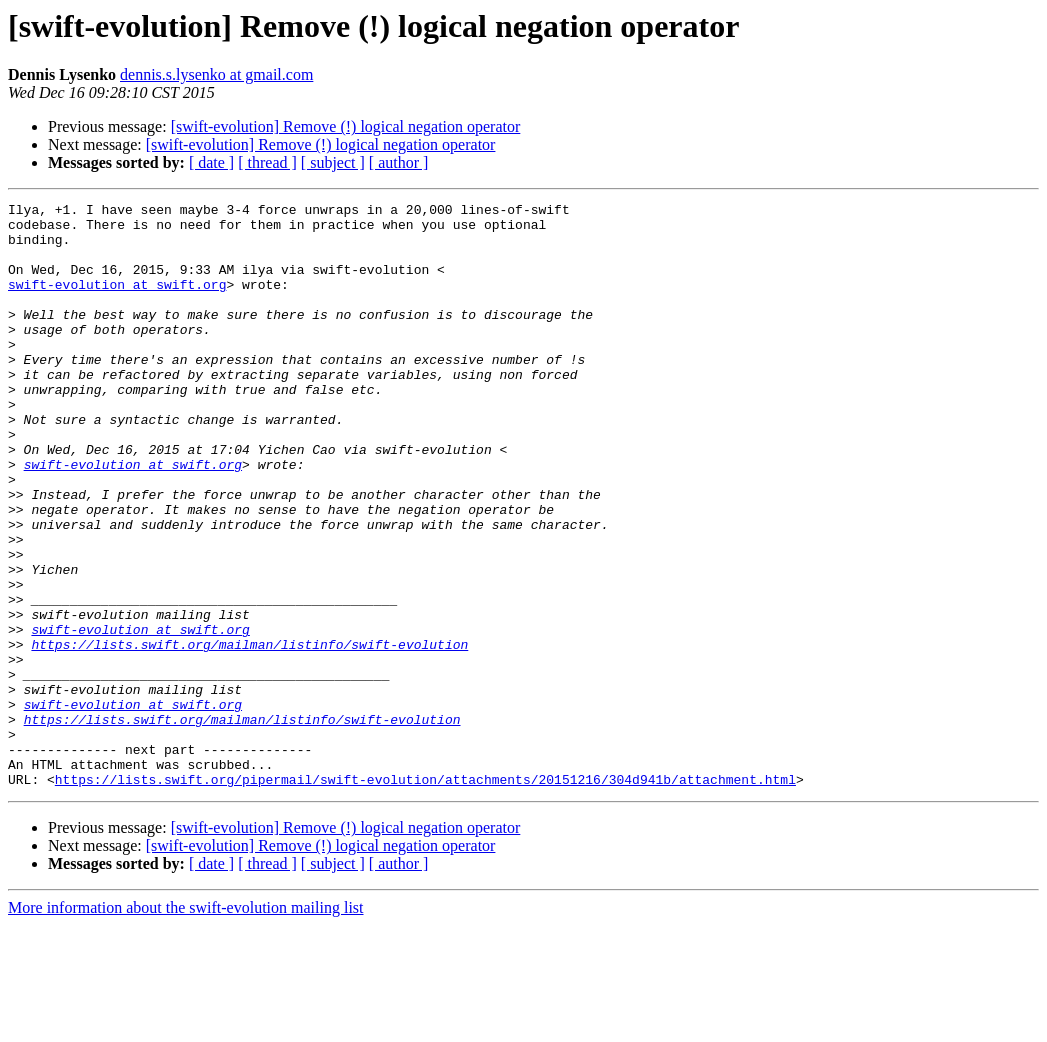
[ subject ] (333, 162)
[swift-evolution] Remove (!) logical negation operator (346, 126)
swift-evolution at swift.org (117, 302)
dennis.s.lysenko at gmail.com (216, 74)
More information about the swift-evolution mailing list (186, 1024)
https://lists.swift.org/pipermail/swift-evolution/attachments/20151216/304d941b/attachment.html (425, 896)
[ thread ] (267, 162)
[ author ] (399, 162)
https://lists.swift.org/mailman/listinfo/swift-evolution (249, 734)
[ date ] (211, 162)
